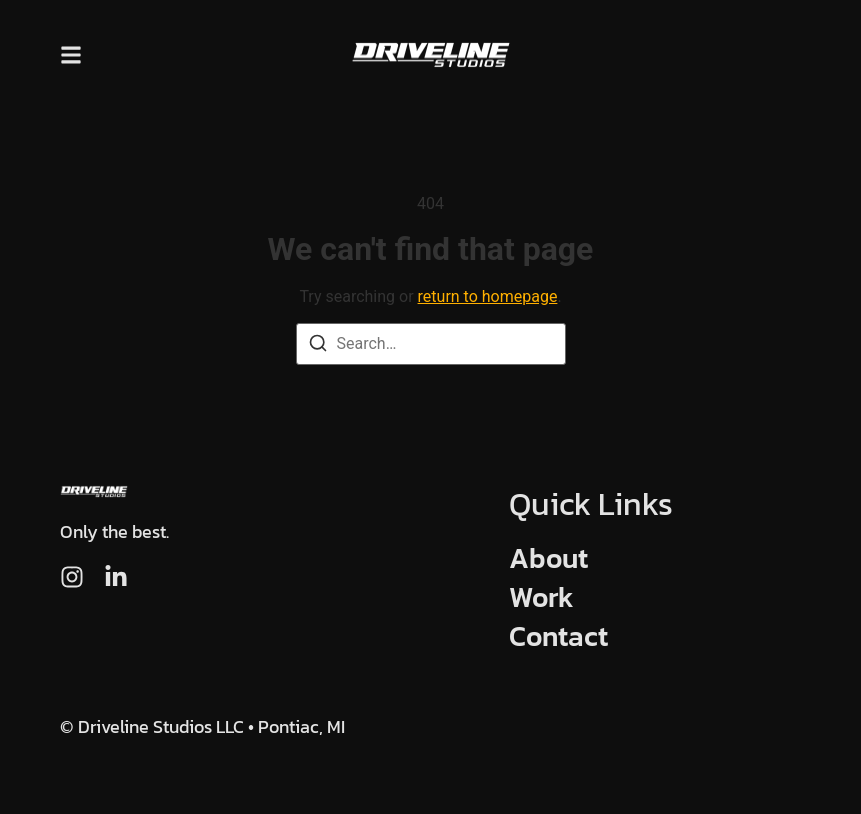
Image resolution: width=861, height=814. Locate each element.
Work (541, 597)
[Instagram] (72, 577)
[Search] (318, 346)
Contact (558, 636)
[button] (71, 54)
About (548, 558)
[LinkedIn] (116, 577)
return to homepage (488, 296)
